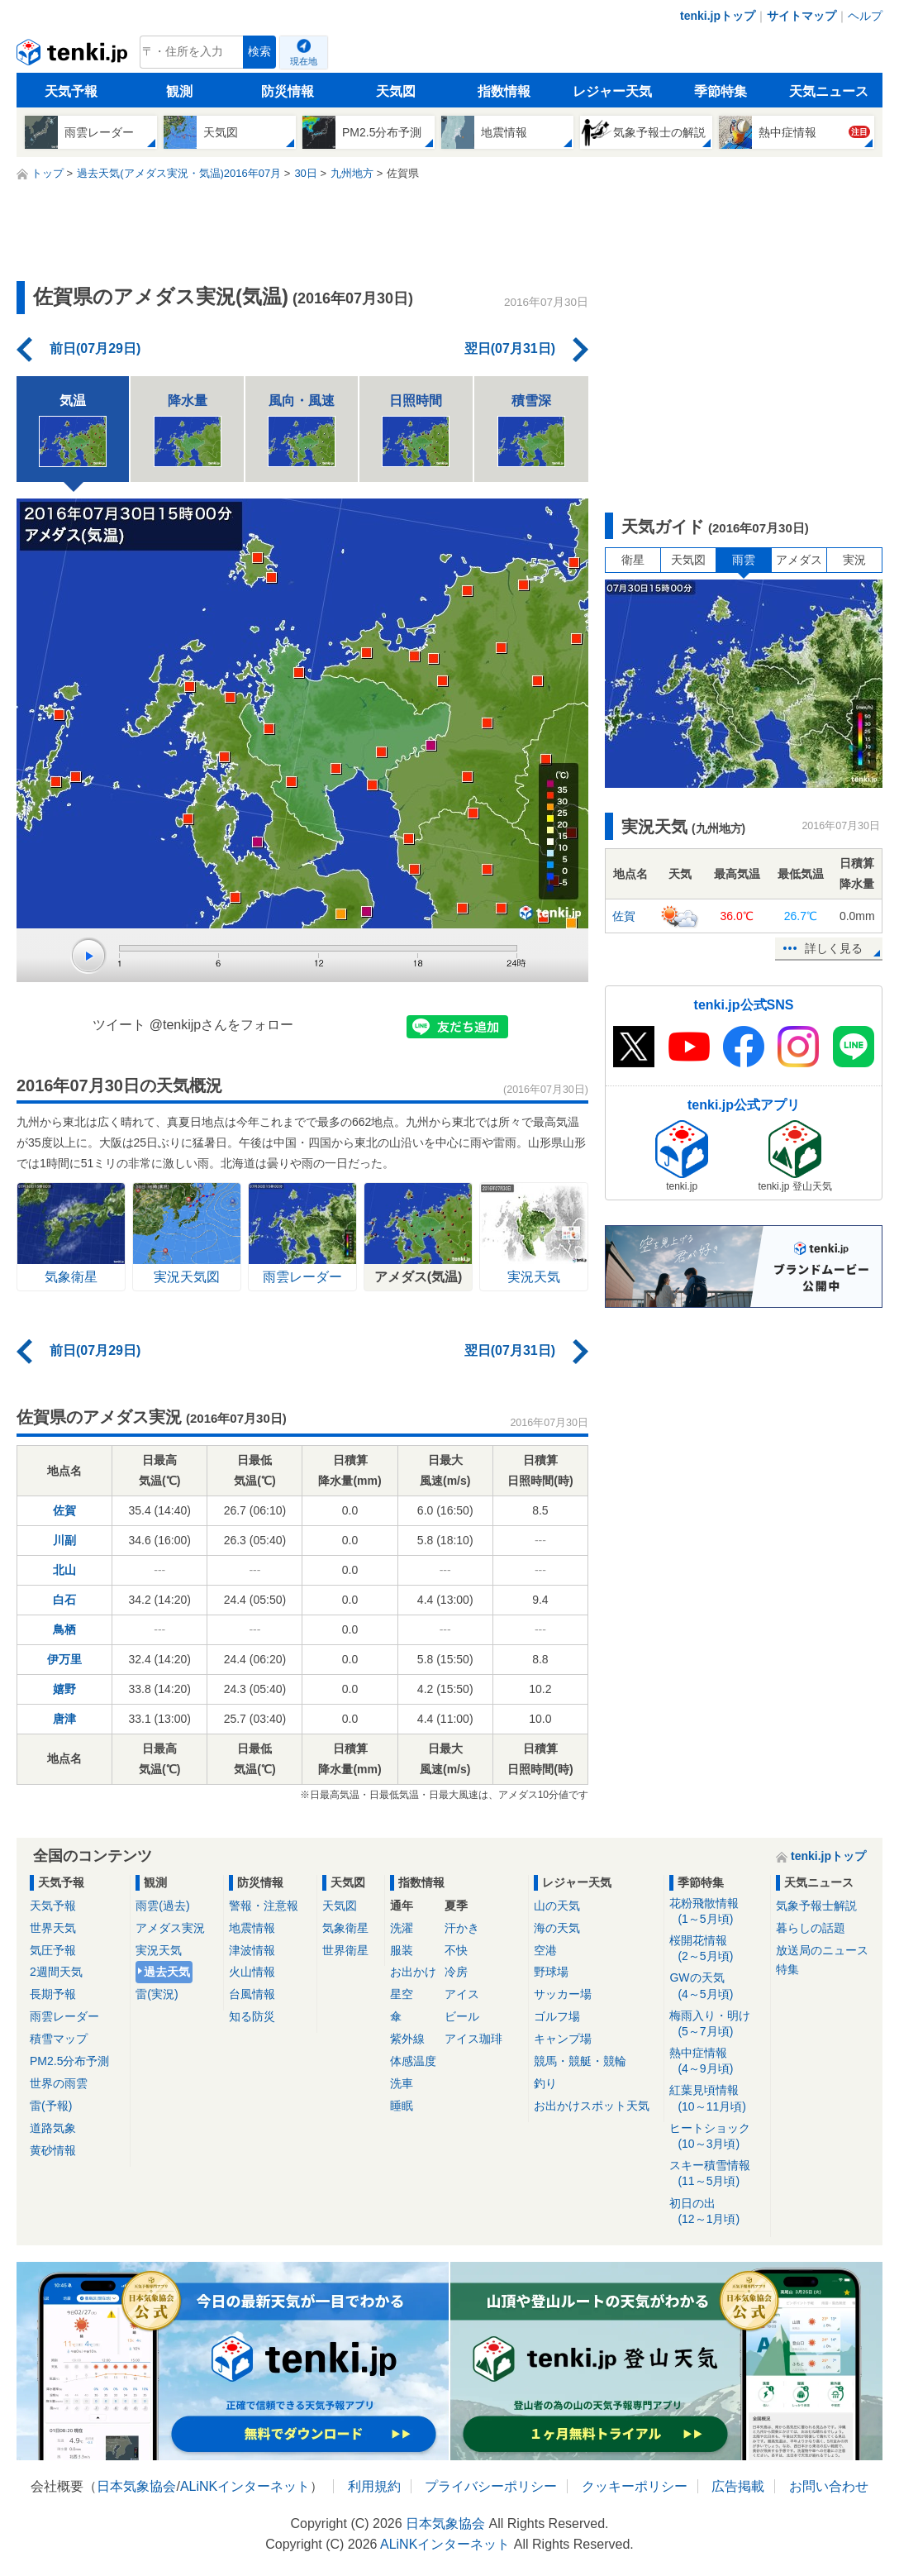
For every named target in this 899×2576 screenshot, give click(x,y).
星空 (401, 1994)
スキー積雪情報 (716, 2174)
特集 (787, 1969)
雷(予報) (51, 2105)
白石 (64, 1599)
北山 (64, 1570)
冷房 (456, 1971)
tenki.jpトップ (717, 15)
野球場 (551, 1971)
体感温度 (413, 2061)
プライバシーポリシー (491, 2486)
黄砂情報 (53, 2150)
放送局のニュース (822, 1950)
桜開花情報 (716, 1949)
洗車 (401, 2083)
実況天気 (159, 1950)
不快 (456, 1950)
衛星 (633, 559)
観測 (179, 91)
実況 (854, 559)
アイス (462, 1994)
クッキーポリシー (634, 2486)
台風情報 (252, 1994)
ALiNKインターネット (245, 2486)
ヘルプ (865, 15)
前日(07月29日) (95, 348)
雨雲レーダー (64, 2016)
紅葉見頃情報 (716, 2098)
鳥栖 (64, 1629)
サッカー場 (563, 1994)
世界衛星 (345, 1950)
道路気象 (53, 2128)
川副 (64, 1540)
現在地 (303, 61)
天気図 (396, 91)
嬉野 (64, 1689)
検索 (259, 51)
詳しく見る (834, 948)
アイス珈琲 (473, 2038)
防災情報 (287, 91)
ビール (462, 2016)
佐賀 (64, 1510)
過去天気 (167, 1971)
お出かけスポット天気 (591, 2105)
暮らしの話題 (810, 1927)
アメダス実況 (170, 1927)
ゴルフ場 (557, 2016)
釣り (545, 2083)
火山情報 (252, 1971)
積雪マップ (59, 2038)
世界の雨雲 (59, 2083)
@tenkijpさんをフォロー (222, 1025)
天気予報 (71, 91)
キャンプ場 (563, 2038)
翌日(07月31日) (509, 348)
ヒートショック (716, 2136)
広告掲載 (737, 2486)
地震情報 (252, 1927)
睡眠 (401, 2105)
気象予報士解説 (816, 1905)
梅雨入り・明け (716, 2024)
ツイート (119, 1025)
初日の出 (716, 2212)
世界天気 (53, 1927)
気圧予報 (53, 1950)
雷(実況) (157, 1994)
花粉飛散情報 (716, 1911)
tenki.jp (74, 56)
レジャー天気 (612, 91)
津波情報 (252, 1950)
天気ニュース (828, 91)
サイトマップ (801, 15)
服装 (401, 1950)
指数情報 (504, 91)
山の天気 (557, 1905)
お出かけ (413, 1971)
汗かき (462, 1927)
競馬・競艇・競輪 (580, 2061)
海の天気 (557, 1927)
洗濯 (401, 1927)
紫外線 (407, 2038)
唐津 (64, 1718)
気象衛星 (345, 1927)
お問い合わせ (828, 2486)
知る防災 (252, 2016)
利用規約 (374, 2486)
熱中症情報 (716, 2061)
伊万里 (64, 1659)
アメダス (799, 559)
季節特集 (720, 91)
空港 (545, 1950)
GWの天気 (716, 1986)
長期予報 (53, 1994)
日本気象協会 (136, 2486)
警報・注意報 (263, 1905)
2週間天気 (56, 1971)
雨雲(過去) (162, 1905)
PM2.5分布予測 (69, 2061)
